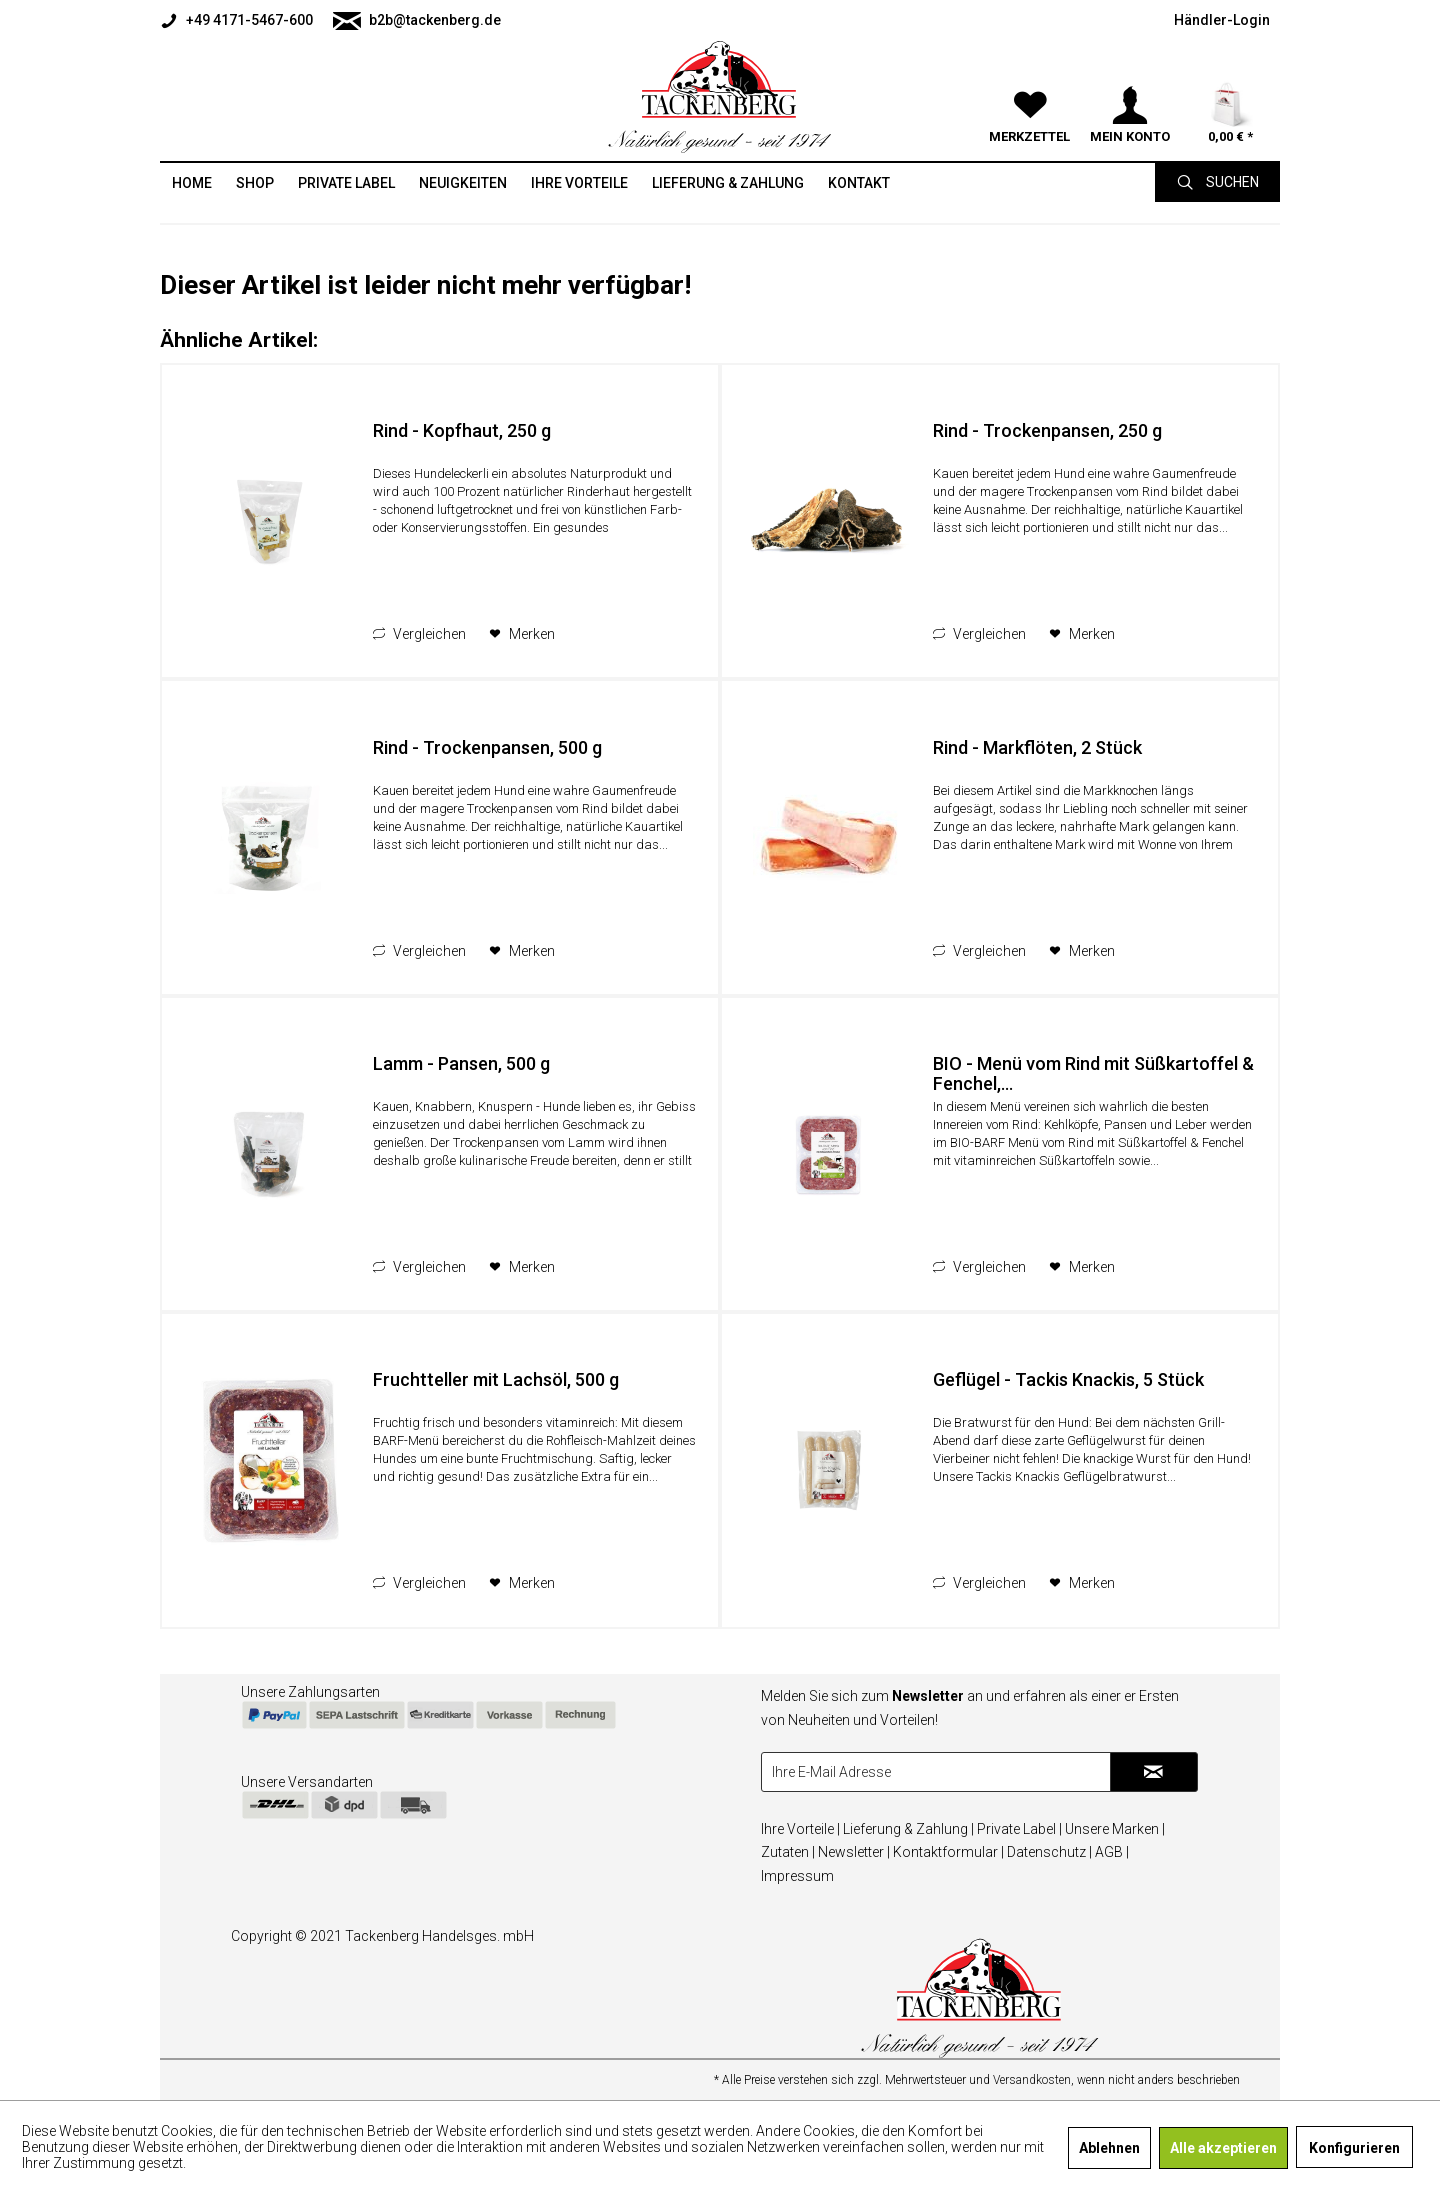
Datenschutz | (1049, 1852)
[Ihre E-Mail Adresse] (936, 1772)
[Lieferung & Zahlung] (728, 183)
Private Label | (1019, 1829)
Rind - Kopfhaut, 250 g (462, 431)
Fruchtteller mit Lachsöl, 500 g (496, 1380)
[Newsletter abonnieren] (1154, 1772)
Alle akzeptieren (1223, 2148)
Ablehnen (1109, 2148)
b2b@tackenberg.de (417, 21)
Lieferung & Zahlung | (908, 1829)
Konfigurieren (1354, 2148)
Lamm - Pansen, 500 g (461, 1064)
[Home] (192, 183)
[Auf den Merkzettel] (522, 634)
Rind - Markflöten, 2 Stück (1037, 748)
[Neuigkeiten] (463, 183)
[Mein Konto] (1130, 80)
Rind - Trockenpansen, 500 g (487, 748)
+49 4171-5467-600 (236, 21)
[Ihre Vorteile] (579, 183)
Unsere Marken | (1115, 1829)
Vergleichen (419, 634)
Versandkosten (1032, 2080)
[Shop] (255, 183)
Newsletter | (854, 1852)
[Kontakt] (859, 183)
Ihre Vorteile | (800, 1829)
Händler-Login (1222, 20)
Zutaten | (788, 1852)
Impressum (797, 1876)
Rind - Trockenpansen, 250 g (1047, 431)
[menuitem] (241, 20)
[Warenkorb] (1230, 80)
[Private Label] (346, 183)
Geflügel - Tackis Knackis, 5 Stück (1068, 1380)
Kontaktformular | (948, 1852)
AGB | (1112, 1852)
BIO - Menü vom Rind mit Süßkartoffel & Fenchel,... (1093, 1074)
